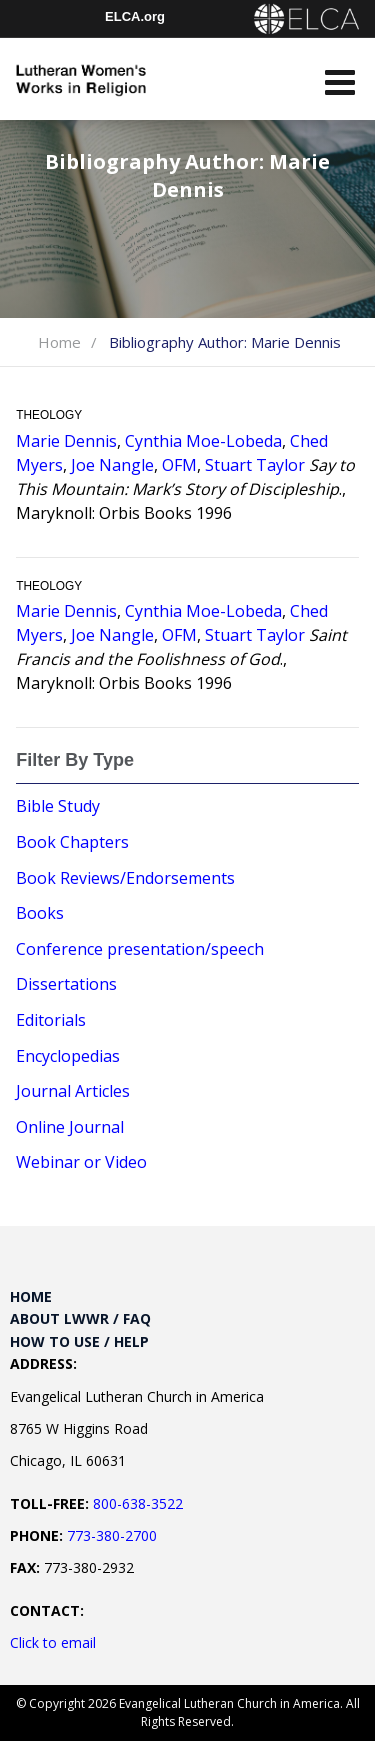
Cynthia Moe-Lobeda (203, 441)
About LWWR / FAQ (80, 1318)
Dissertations (66, 984)
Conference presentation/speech (140, 949)
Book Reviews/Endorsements (125, 878)
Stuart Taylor (255, 465)
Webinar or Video (81, 1162)
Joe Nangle (112, 465)
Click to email (53, 1642)
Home (59, 342)
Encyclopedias (68, 1056)
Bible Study (58, 806)
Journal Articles (73, 1091)
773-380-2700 (112, 1535)
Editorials (51, 1020)
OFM (179, 465)
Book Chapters (72, 842)
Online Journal (70, 1127)
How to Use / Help (79, 1341)
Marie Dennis (66, 441)
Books (40, 913)
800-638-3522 (138, 1503)
